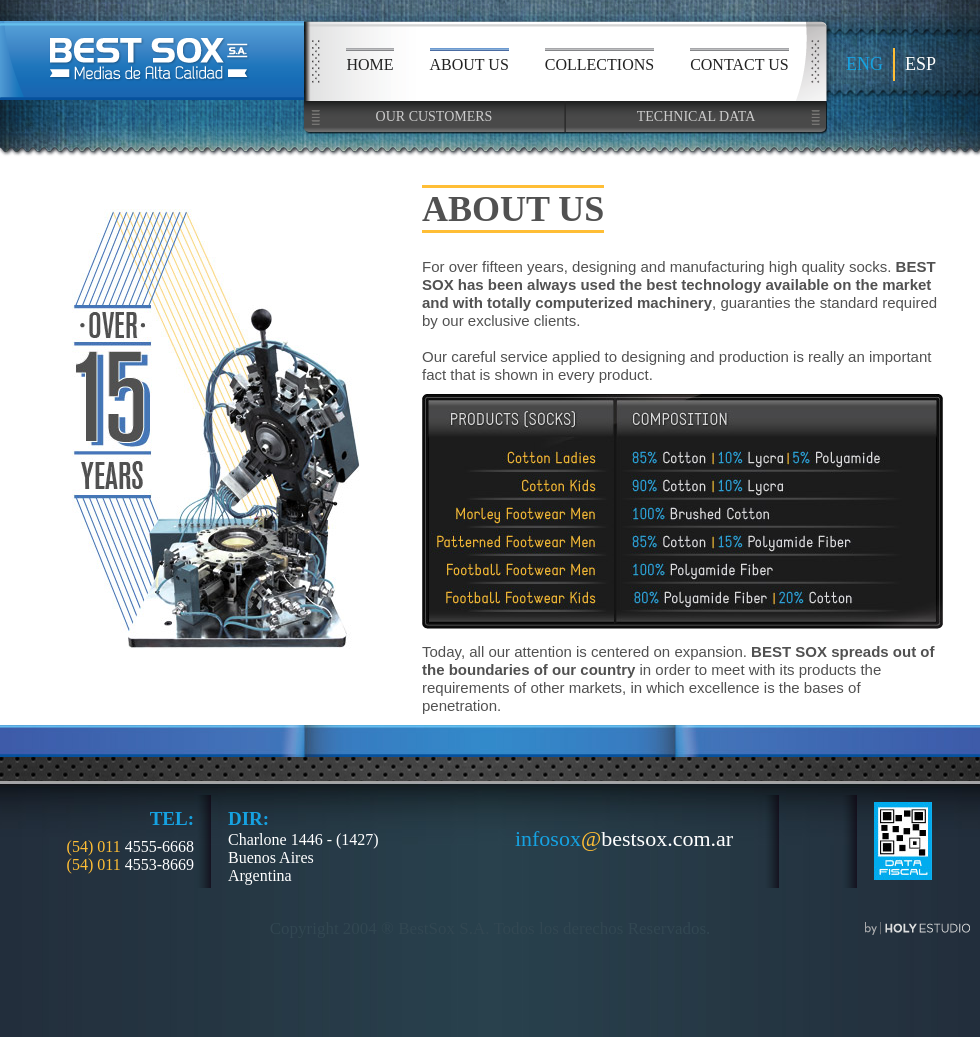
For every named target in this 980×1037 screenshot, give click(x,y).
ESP (920, 64)
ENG (864, 64)
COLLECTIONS (599, 64)
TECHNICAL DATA (696, 116)
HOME (369, 64)
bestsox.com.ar (624, 839)
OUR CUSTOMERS (434, 116)
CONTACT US (739, 64)
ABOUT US (469, 64)
